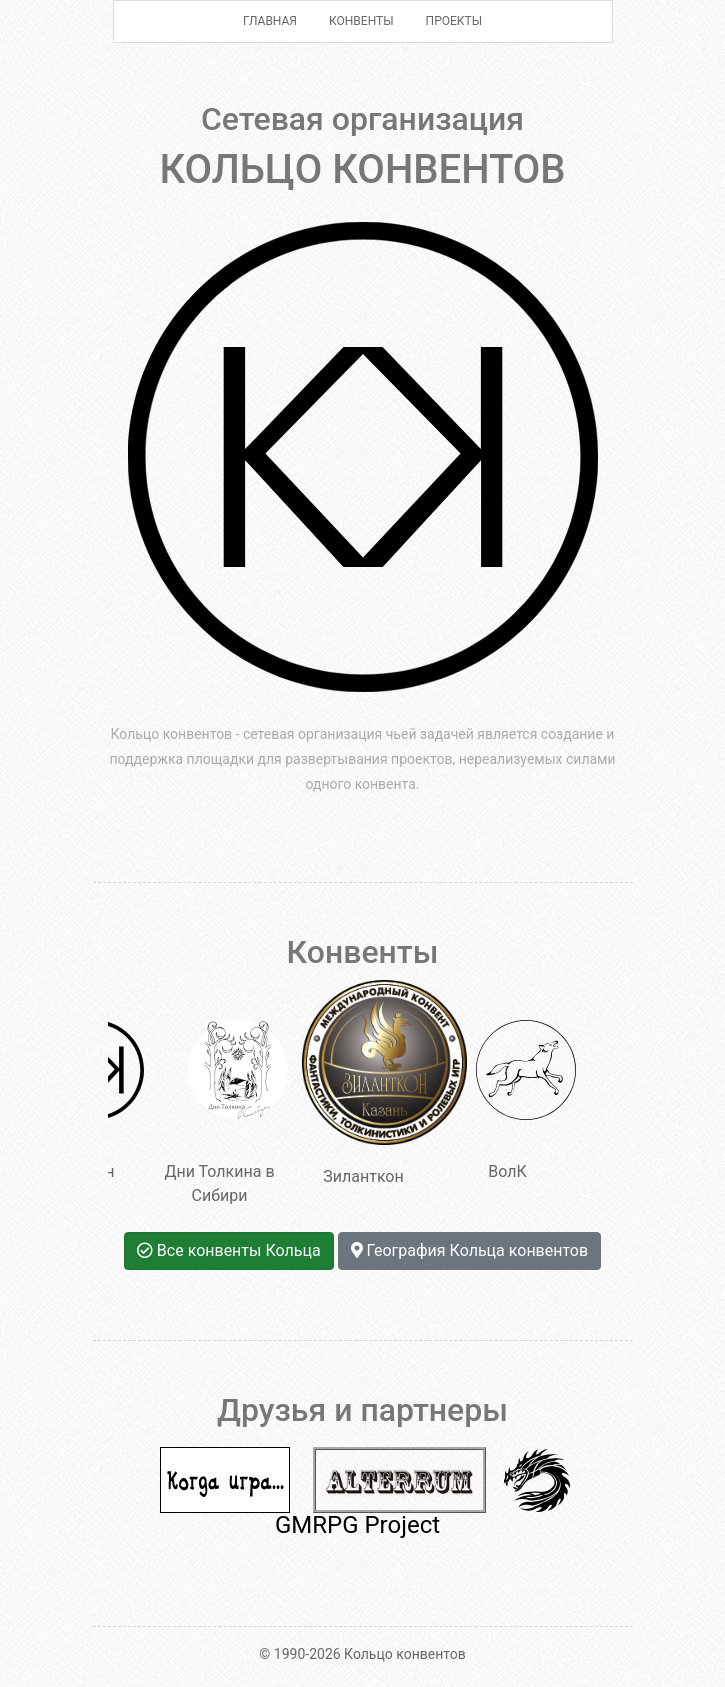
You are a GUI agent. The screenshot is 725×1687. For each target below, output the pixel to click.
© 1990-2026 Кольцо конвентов (362, 1654)
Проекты (454, 21)
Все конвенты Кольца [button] (229, 1250)
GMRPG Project (357, 1525)
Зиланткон (369, 1083)
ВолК (526, 1100)
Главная (270, 21)
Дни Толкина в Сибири (225, 1112)
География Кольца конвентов (470, 1250)
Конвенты (361, 21)
